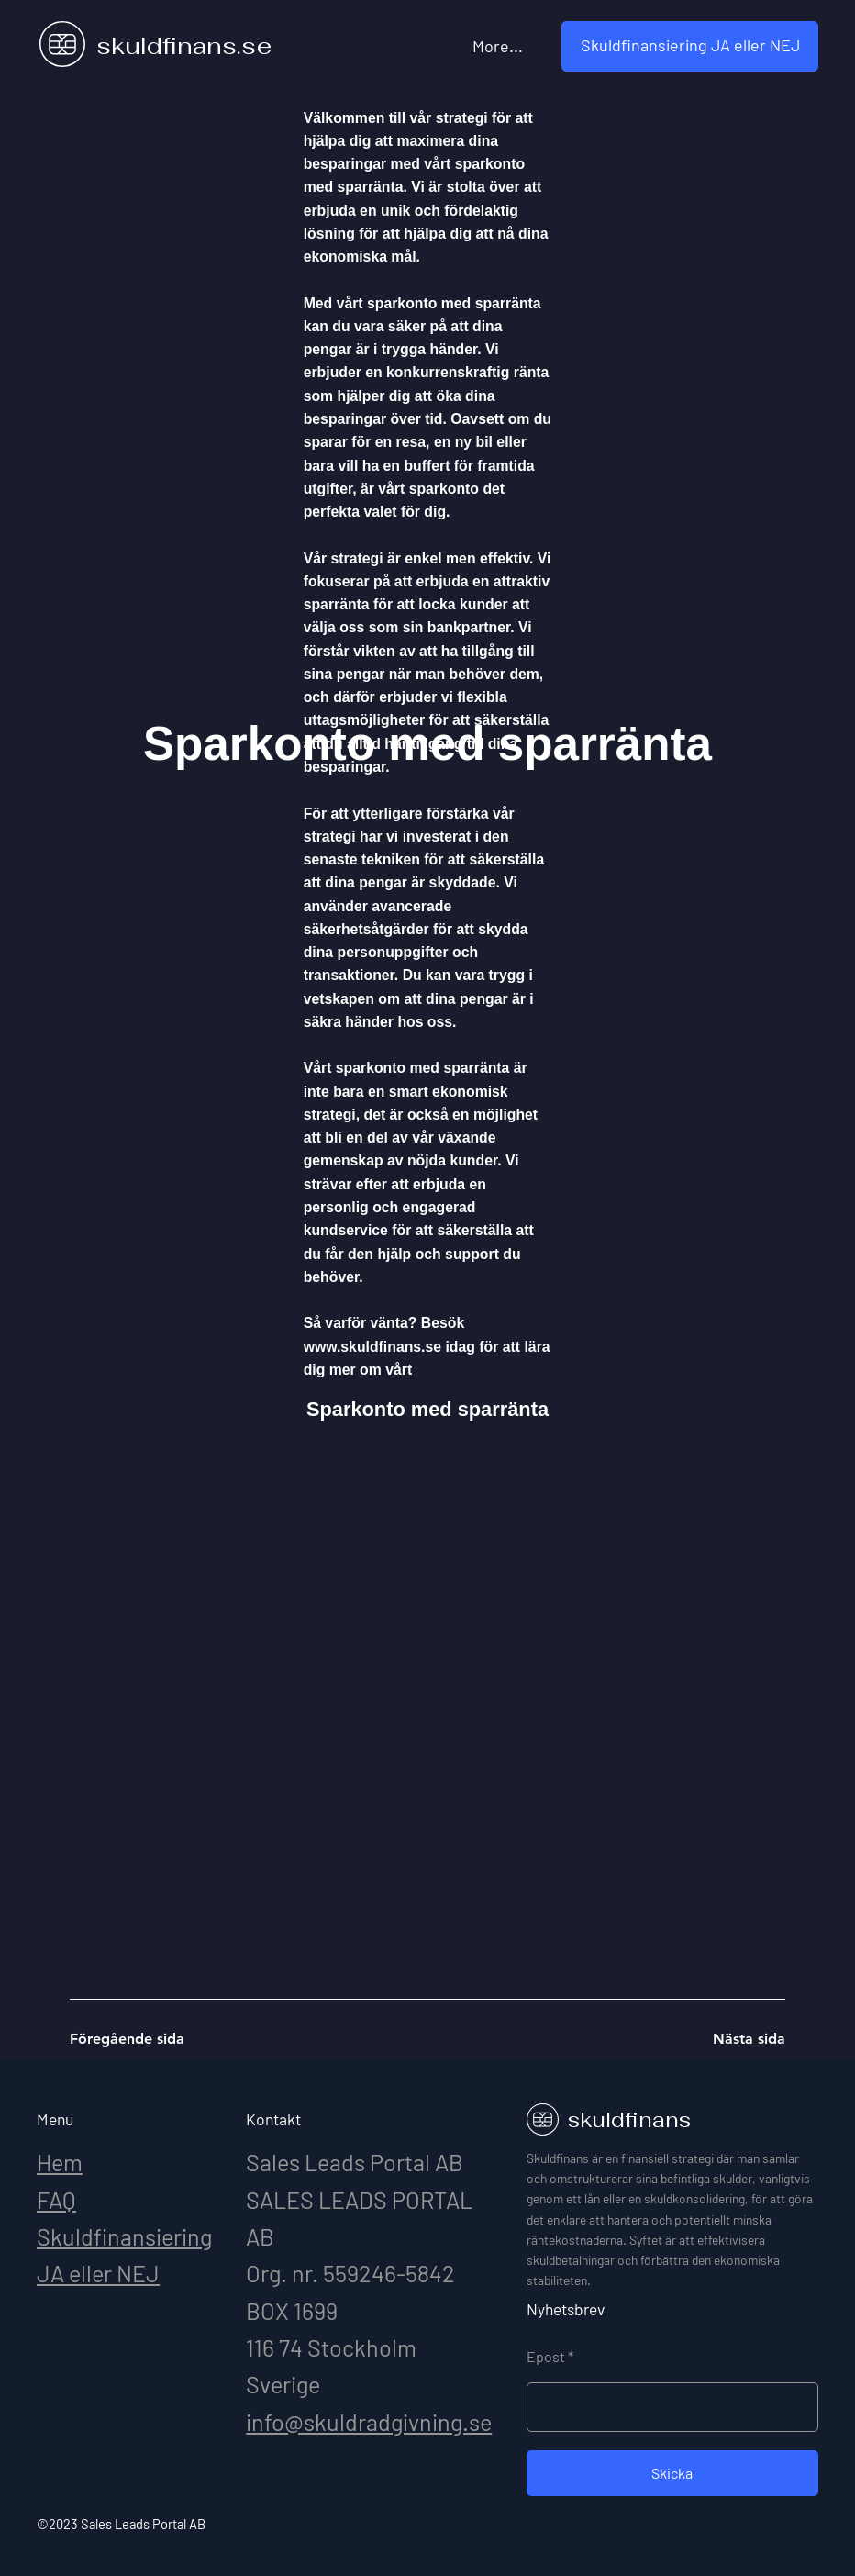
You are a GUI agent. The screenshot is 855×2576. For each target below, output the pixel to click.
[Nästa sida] (720, 2039)
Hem (60, 2162)
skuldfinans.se (184, 45)
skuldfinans (629, 2120)
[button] (689, 46)
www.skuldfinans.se (372, 1347)
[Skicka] (672, 2473)
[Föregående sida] (135, 2039)
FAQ (56, 2200)
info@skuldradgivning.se (369, 2422)
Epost (546, 2356)
